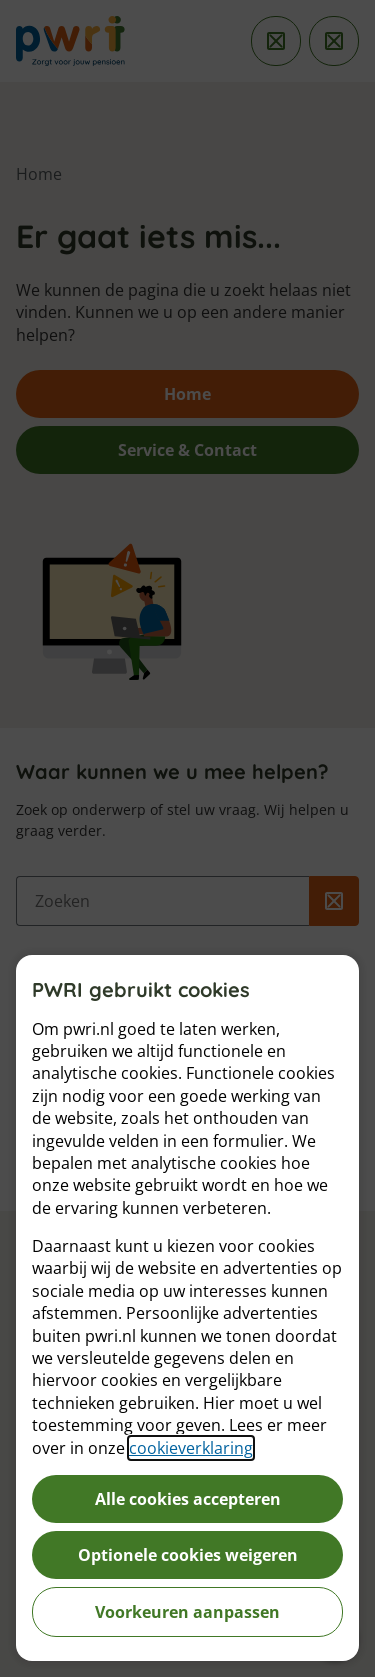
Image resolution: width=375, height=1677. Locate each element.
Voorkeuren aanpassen (187, 1612)
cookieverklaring (191, 1448)
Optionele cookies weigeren (188, 1555)
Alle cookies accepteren (188, 1499)
